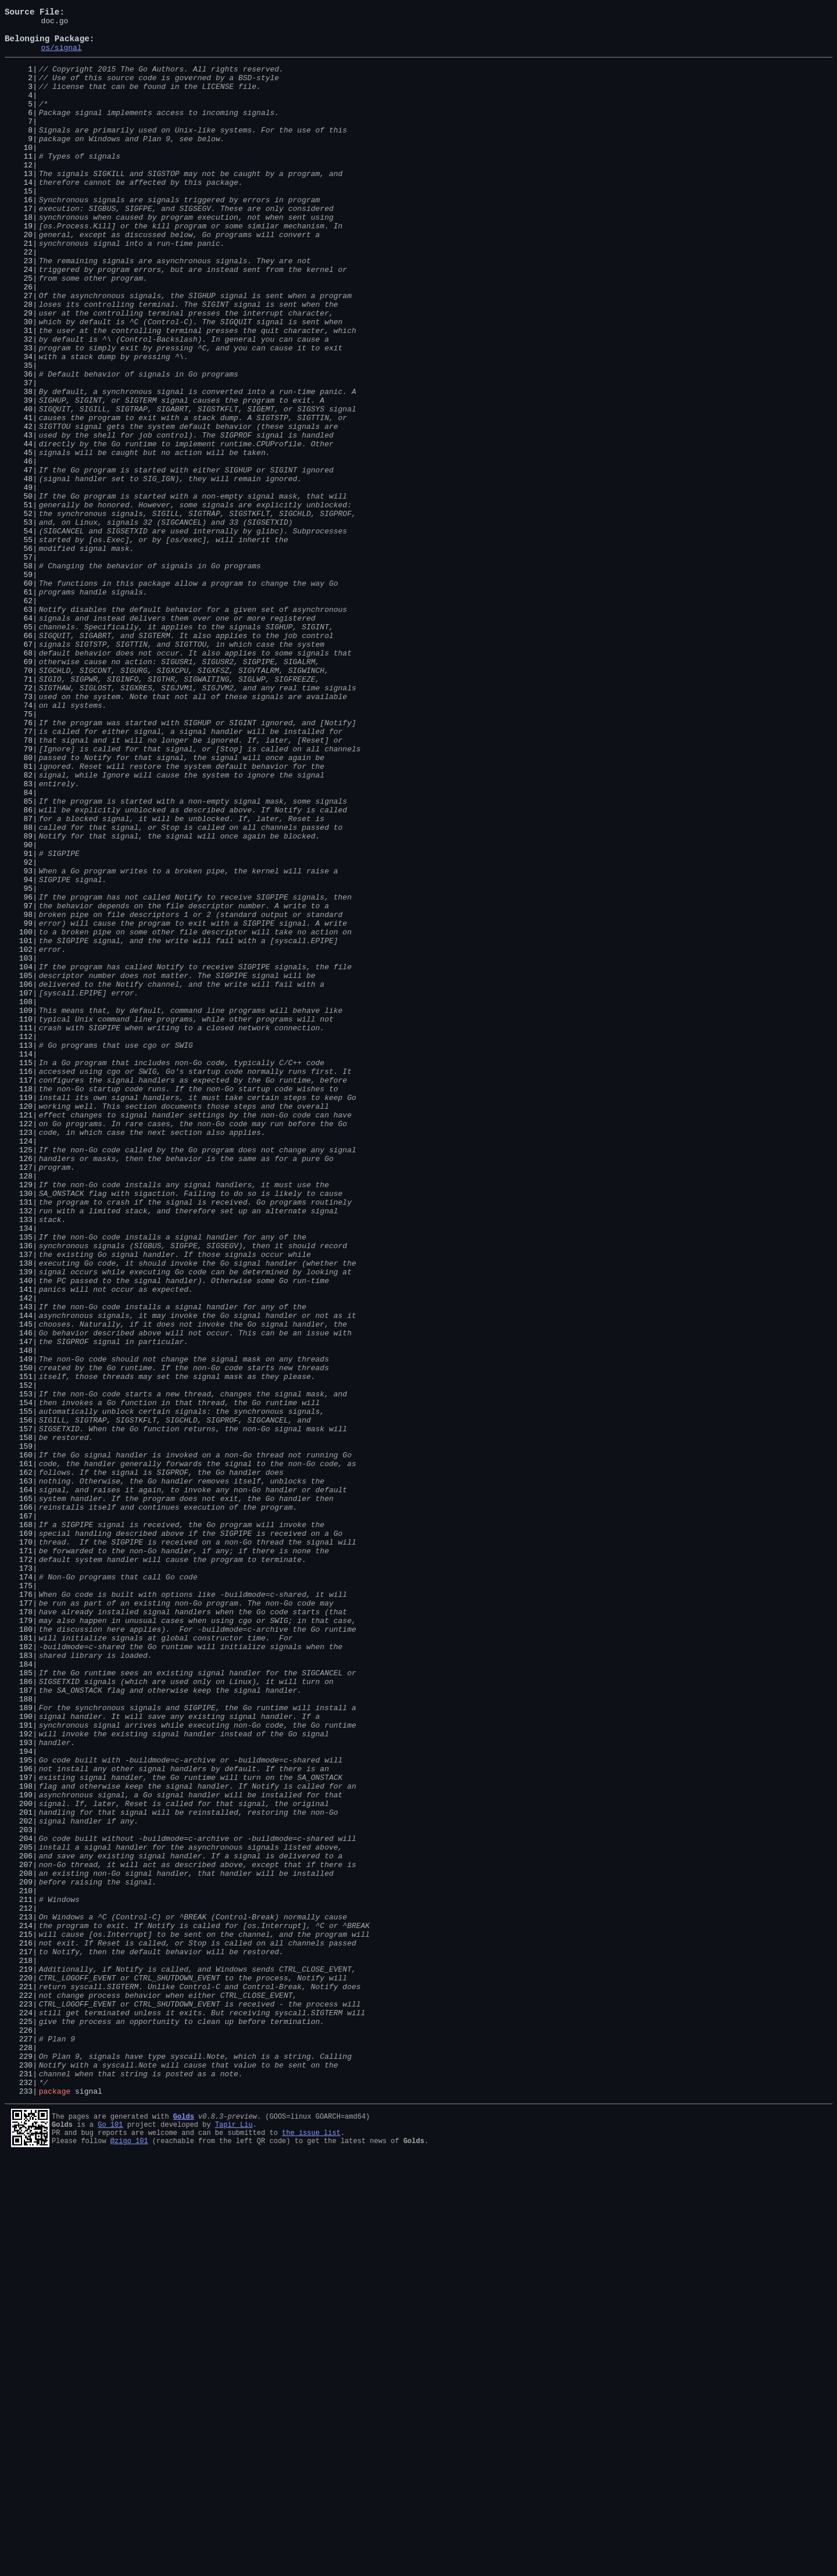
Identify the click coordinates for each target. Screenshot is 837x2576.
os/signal (61, 56)
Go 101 (110, 2539)
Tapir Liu (234, 2539)
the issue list (311, 2549)
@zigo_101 (129, 2559)
